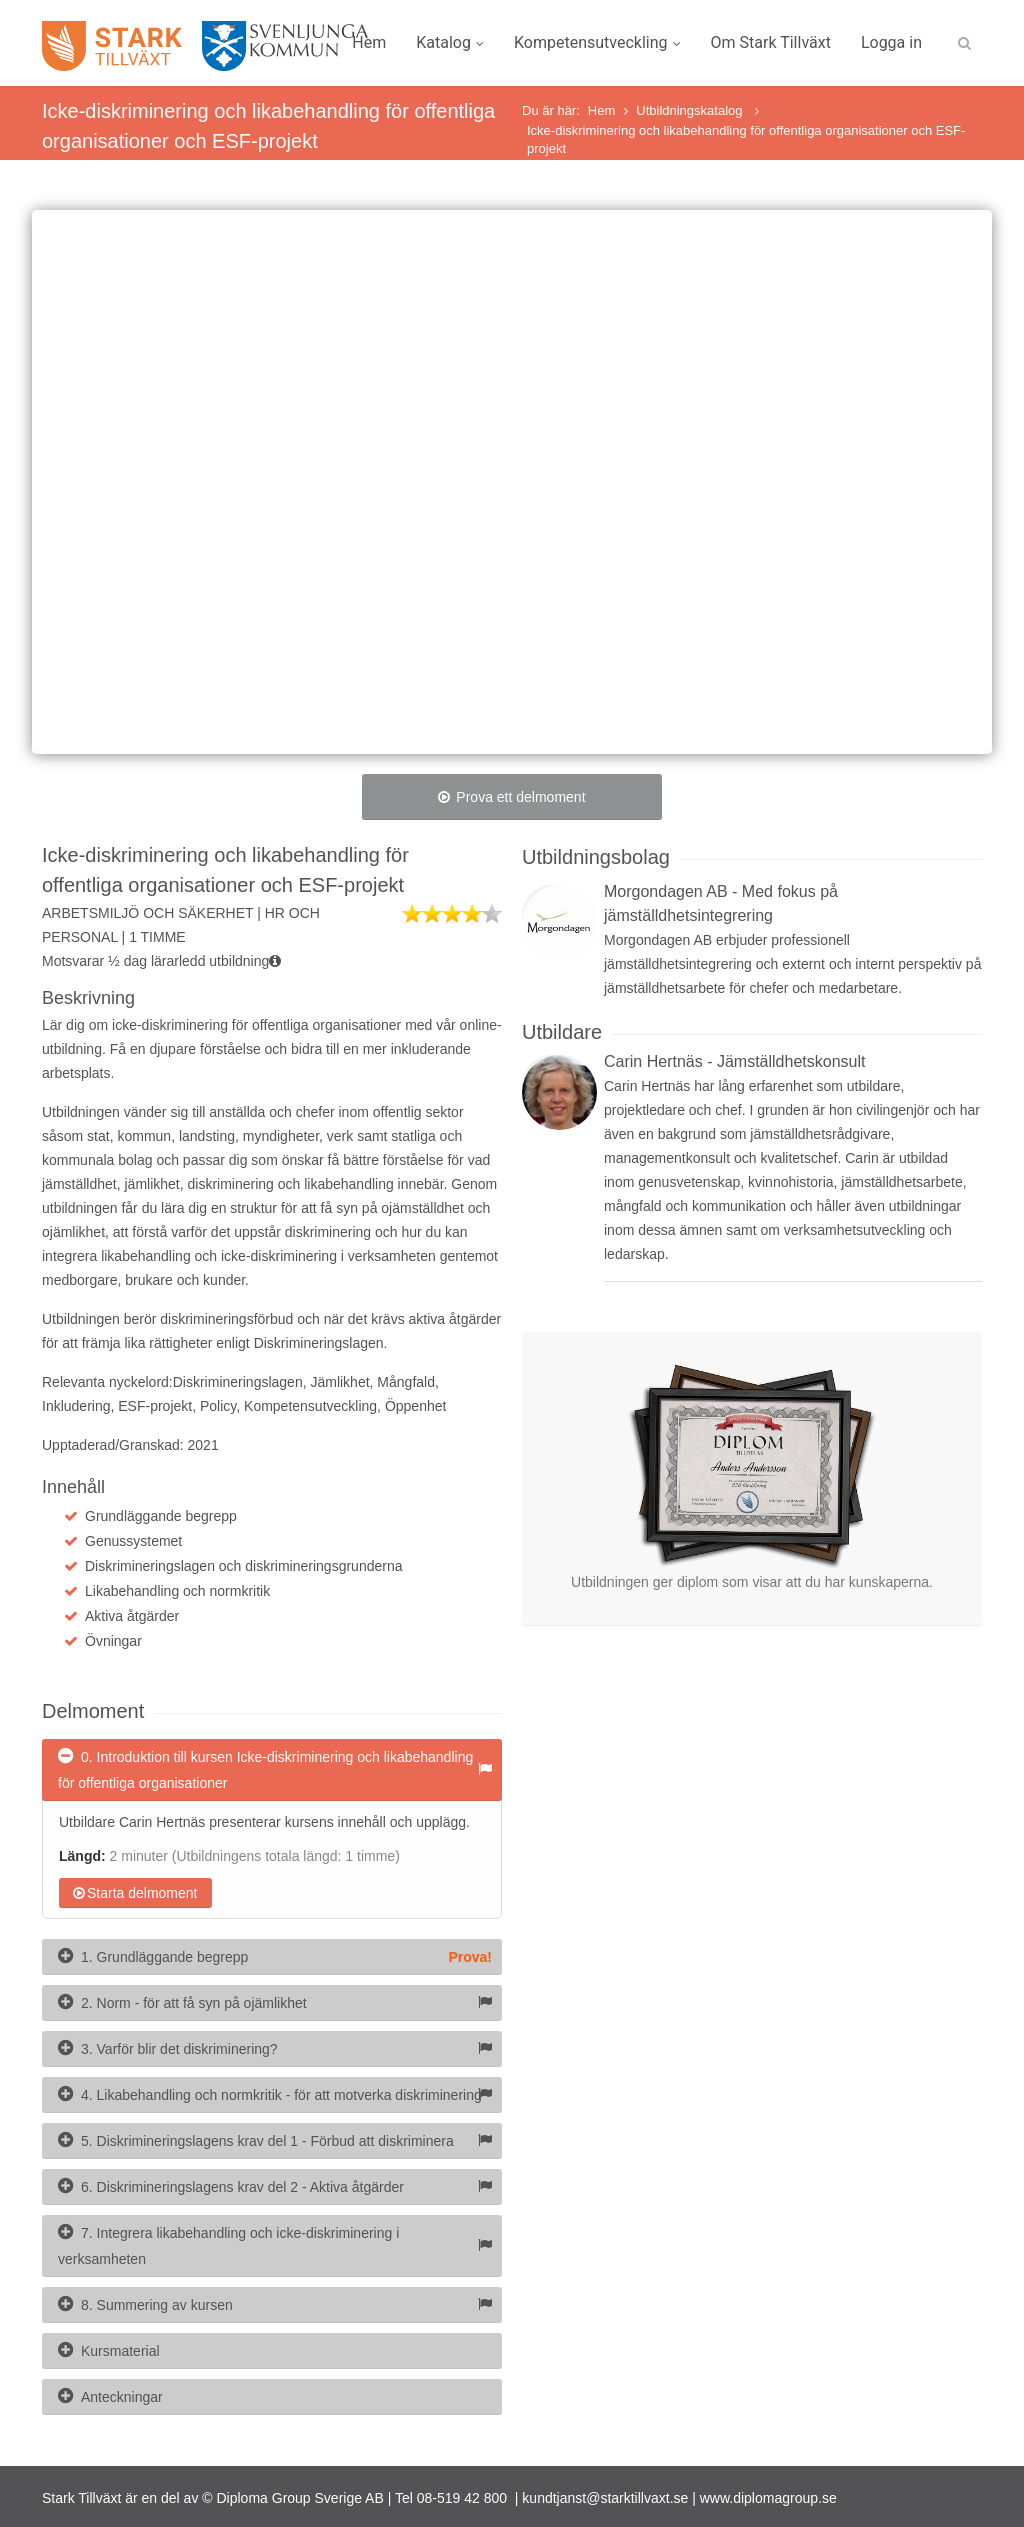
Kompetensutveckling (597, 42)
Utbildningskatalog (691, 110)
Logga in (891, 42)
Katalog (450, 42)
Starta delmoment (135, 1893)
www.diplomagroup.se (768, 2498)
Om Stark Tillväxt (771, 42)
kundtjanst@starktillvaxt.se (605, 2498)
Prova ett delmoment (511, 797)
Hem (369, 42)
